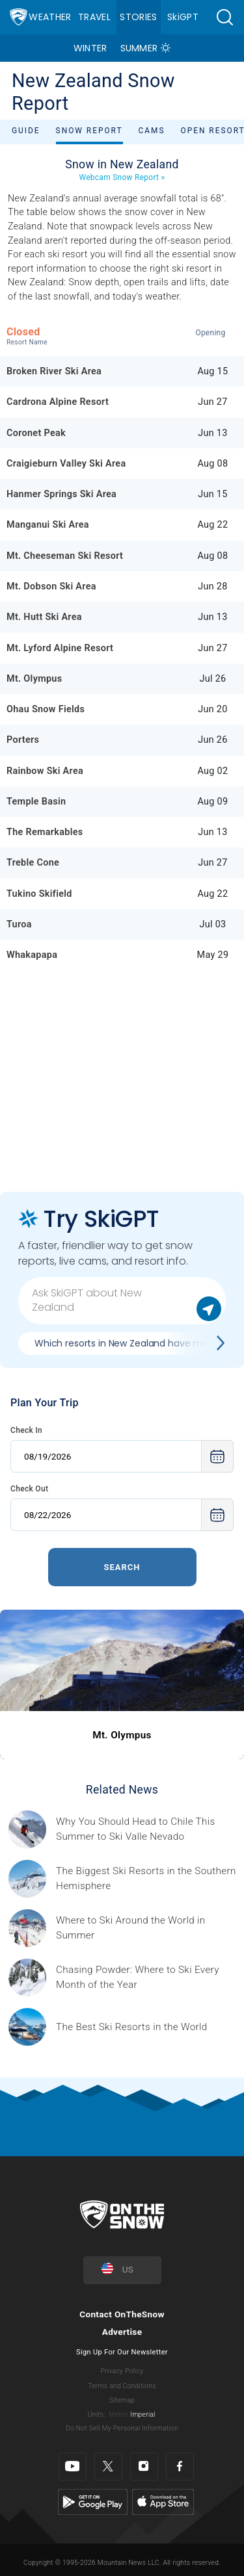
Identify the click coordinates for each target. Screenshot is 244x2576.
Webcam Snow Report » (122, 177)
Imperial (143, 2414)
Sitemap (122, 2400)
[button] (224, 17)
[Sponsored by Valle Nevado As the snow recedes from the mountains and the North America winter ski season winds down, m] (146, 1829)
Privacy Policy (122, 2371)
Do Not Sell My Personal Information (122, 2428)
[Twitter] (108, 2466)
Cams (152, 130)
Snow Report (89, 130)
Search (121, 1567)
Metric (118, 2414)
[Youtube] (73, 2466)
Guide (26, 130)
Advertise (122, 2331)
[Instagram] (144, 2466)
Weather (50, 16)
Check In (26, 1430)
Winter (90, 48)
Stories (138, 16)
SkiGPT (182, 16)
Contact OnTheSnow (122, 2314)
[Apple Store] (163, 2501)
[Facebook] (180, 2466)
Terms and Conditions (122, 2385)
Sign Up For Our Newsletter (122, 2352)
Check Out (29, 1488)
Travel (94, 16)
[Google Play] (93, 2501)
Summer (139, 48)
